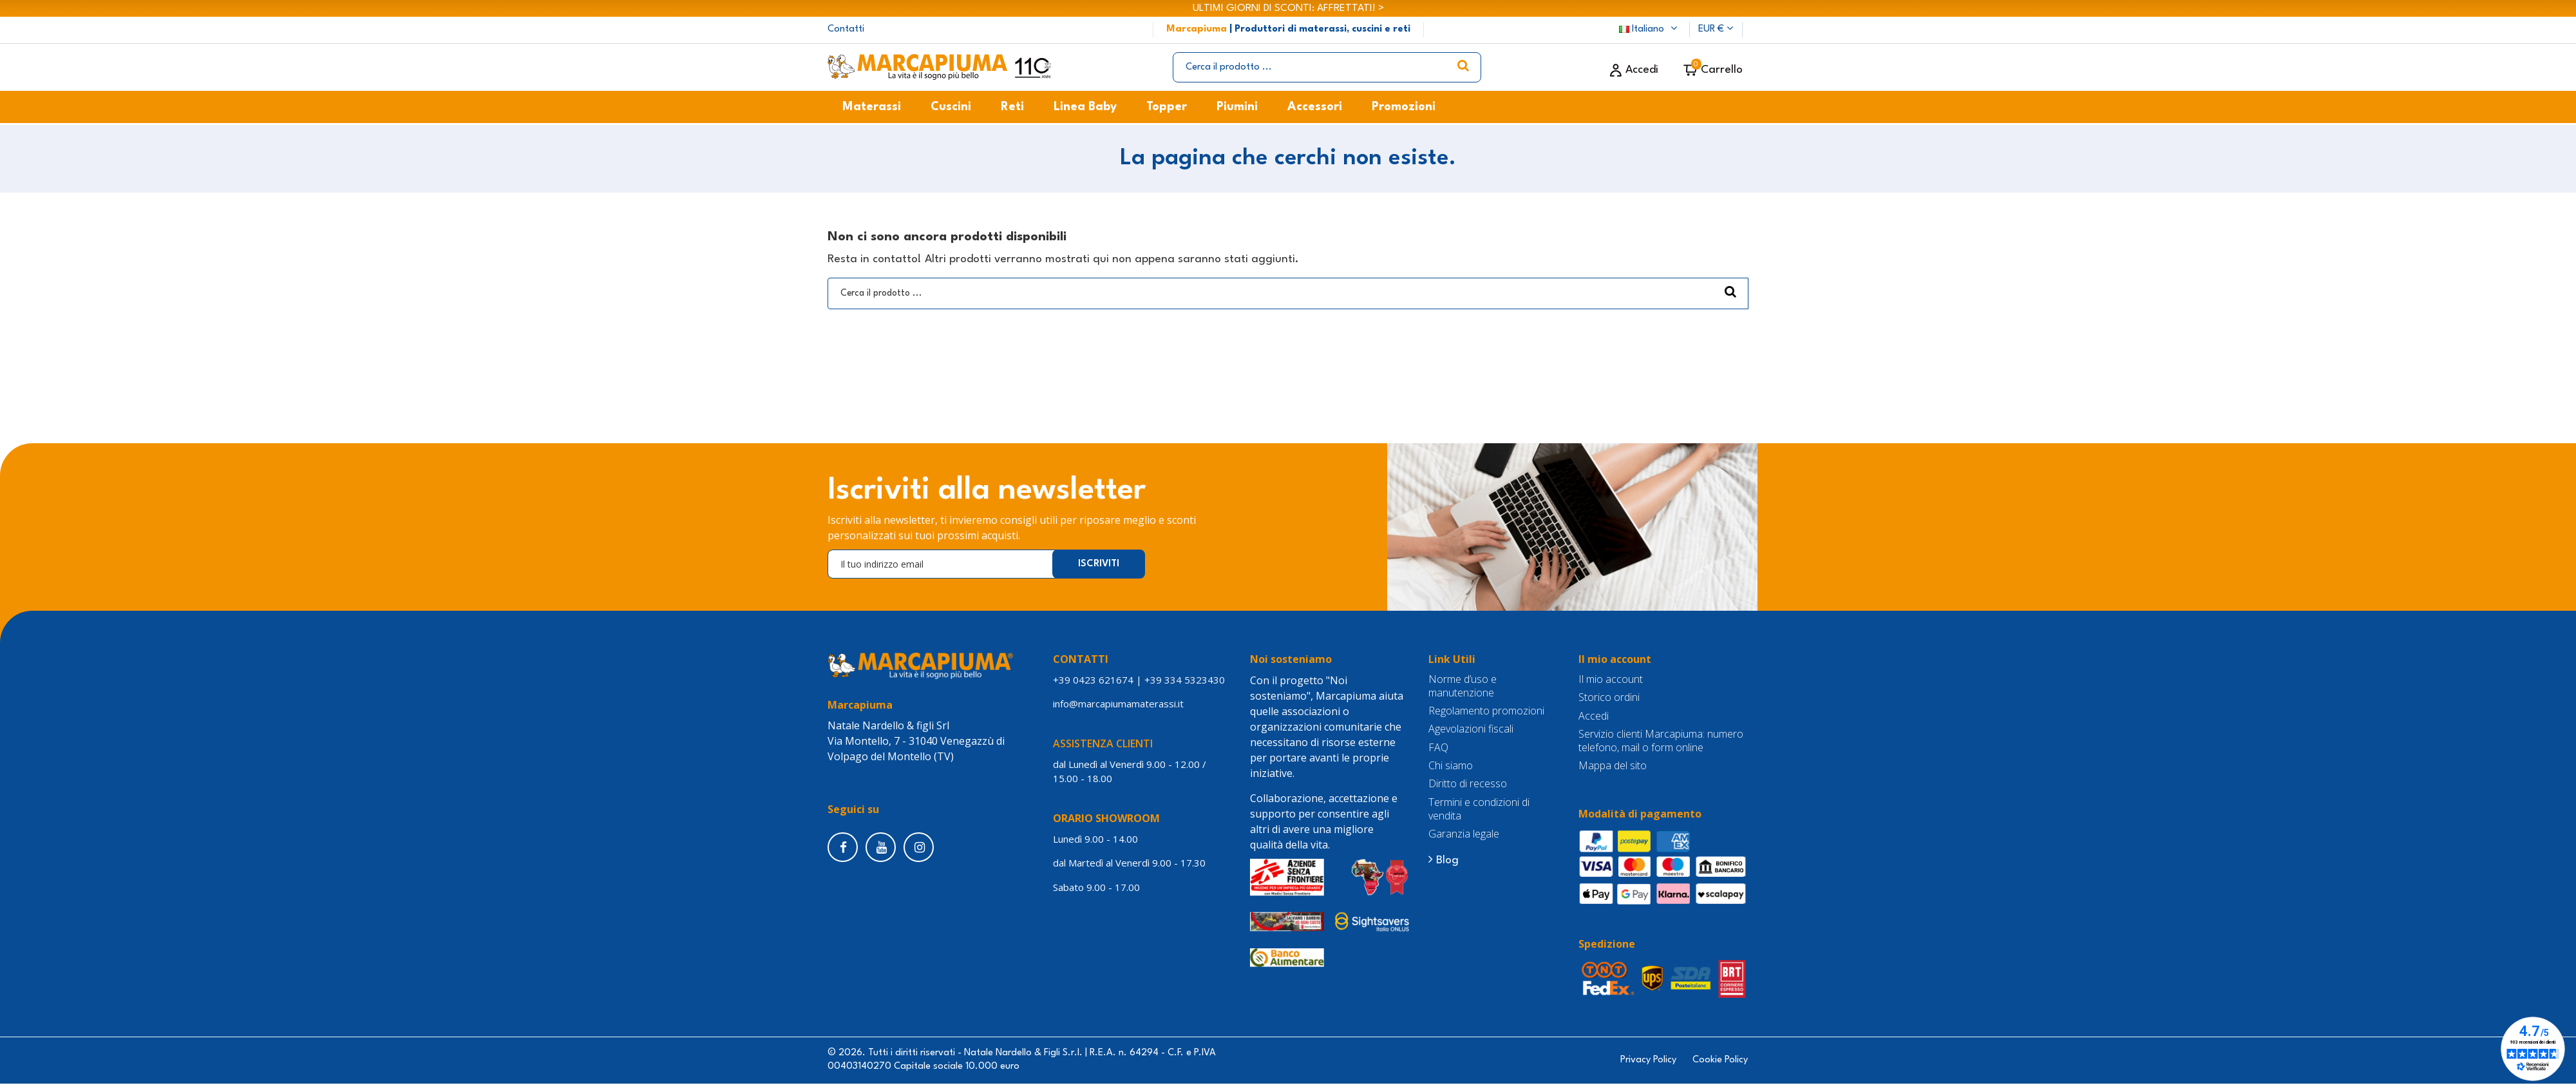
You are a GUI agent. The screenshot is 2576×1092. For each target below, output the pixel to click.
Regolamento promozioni (1486, 711)
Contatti (846, 29)
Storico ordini (1609, 697)
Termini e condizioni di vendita (1479, 809)
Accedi (1593, 716)
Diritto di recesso (1467, 783)
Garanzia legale (1463, 834)
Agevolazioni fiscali (1470, 729)
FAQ (1438, 747)
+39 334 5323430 (1184, 679)
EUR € (1715, 29)
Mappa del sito (1612, 765)
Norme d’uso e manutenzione (1462, 686)
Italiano (1649, 29)
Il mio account (1610, 679)
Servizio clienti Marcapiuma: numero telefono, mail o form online (1660, 740)
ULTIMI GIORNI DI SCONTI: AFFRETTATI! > (1288, 8)
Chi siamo (1450, 765)
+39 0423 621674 (1093, 679)
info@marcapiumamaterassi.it (1118, 703)
